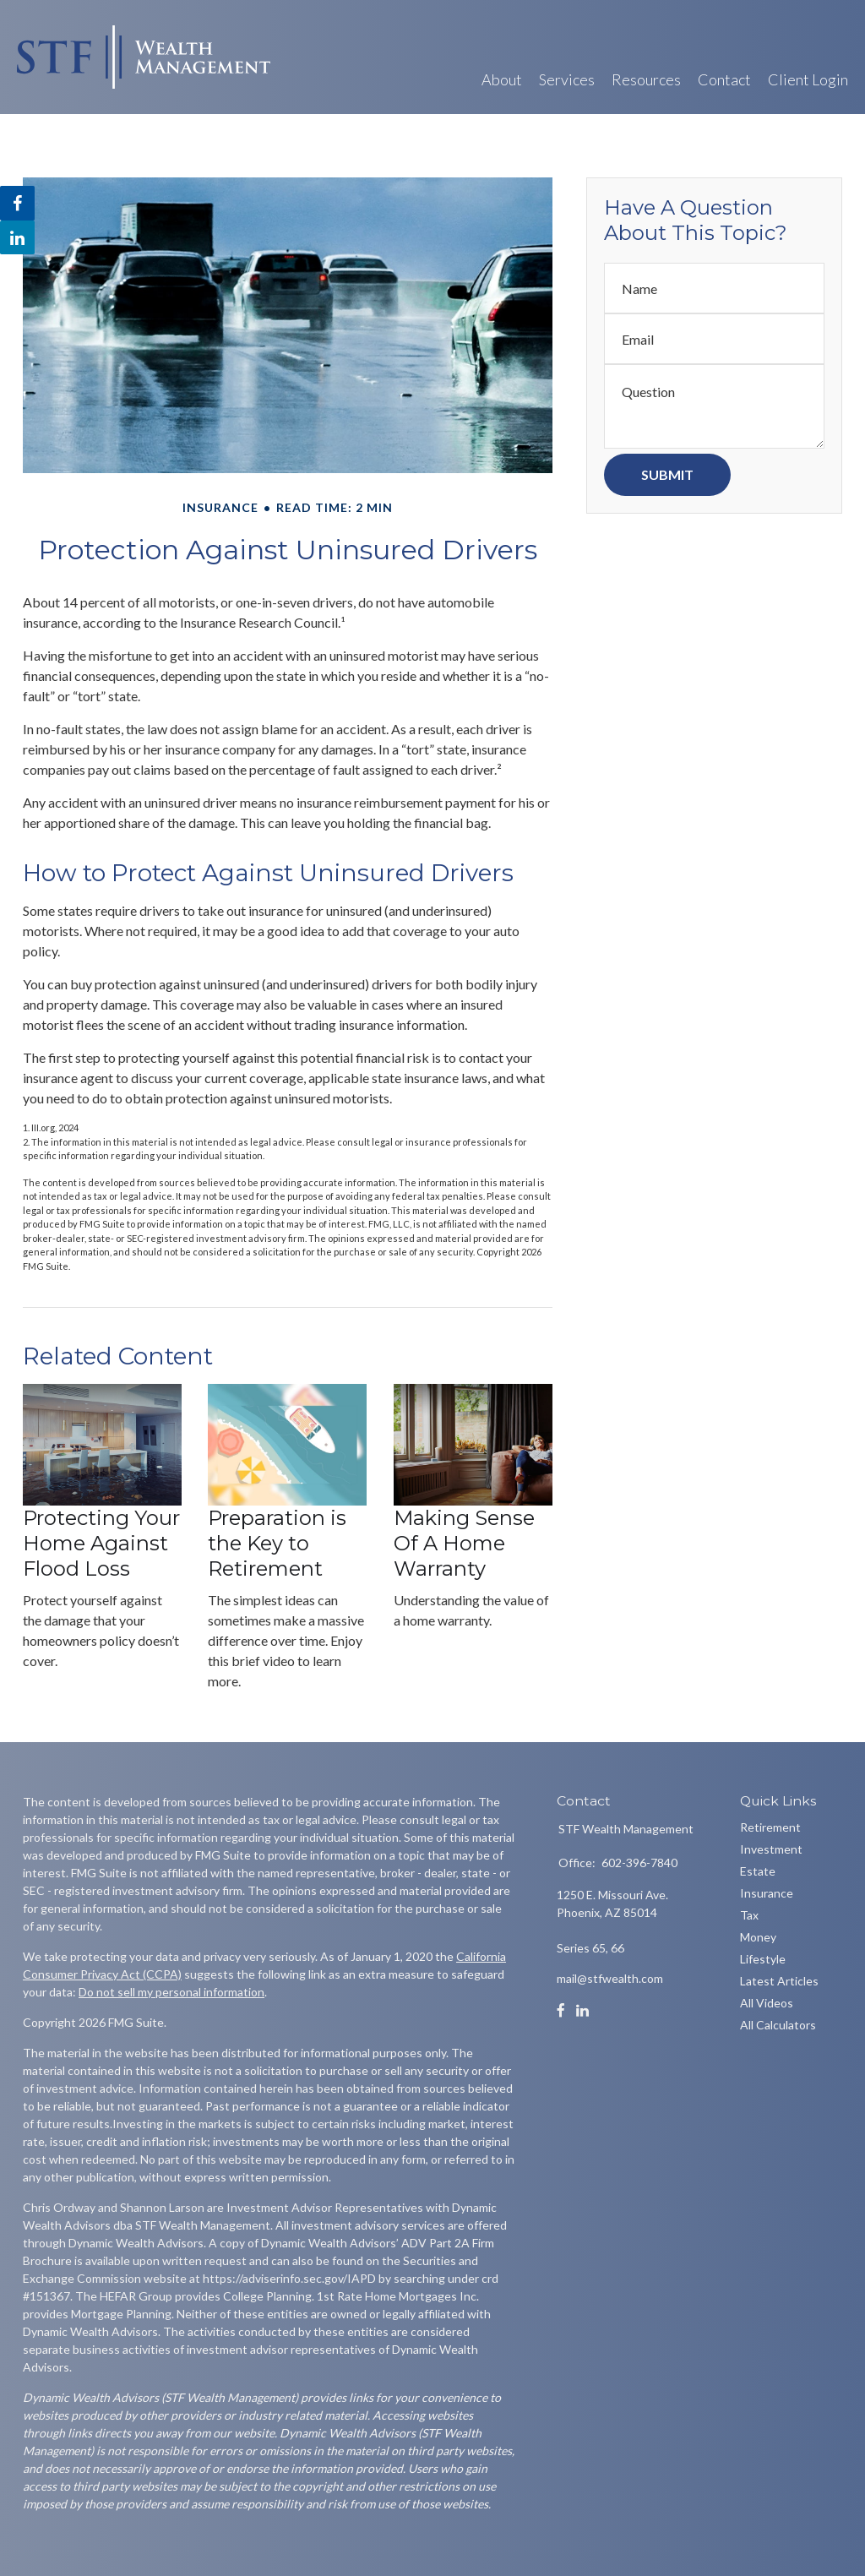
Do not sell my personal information (171, 1992)
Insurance (766, 1893)
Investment (771, 1849)
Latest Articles (779, 1981)
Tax (749, 1915)
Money (758, 1937)
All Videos (766, 2003)
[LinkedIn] (582, 2011)
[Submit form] (667, 475)
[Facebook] (561, 2011)
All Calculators (778, 2025)
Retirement (770, 1827)
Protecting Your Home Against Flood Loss (101, 1543)
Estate (757, 1871)
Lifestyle (763, 1959)
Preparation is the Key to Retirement (277, 1543)
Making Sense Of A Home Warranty (464, 1543)
